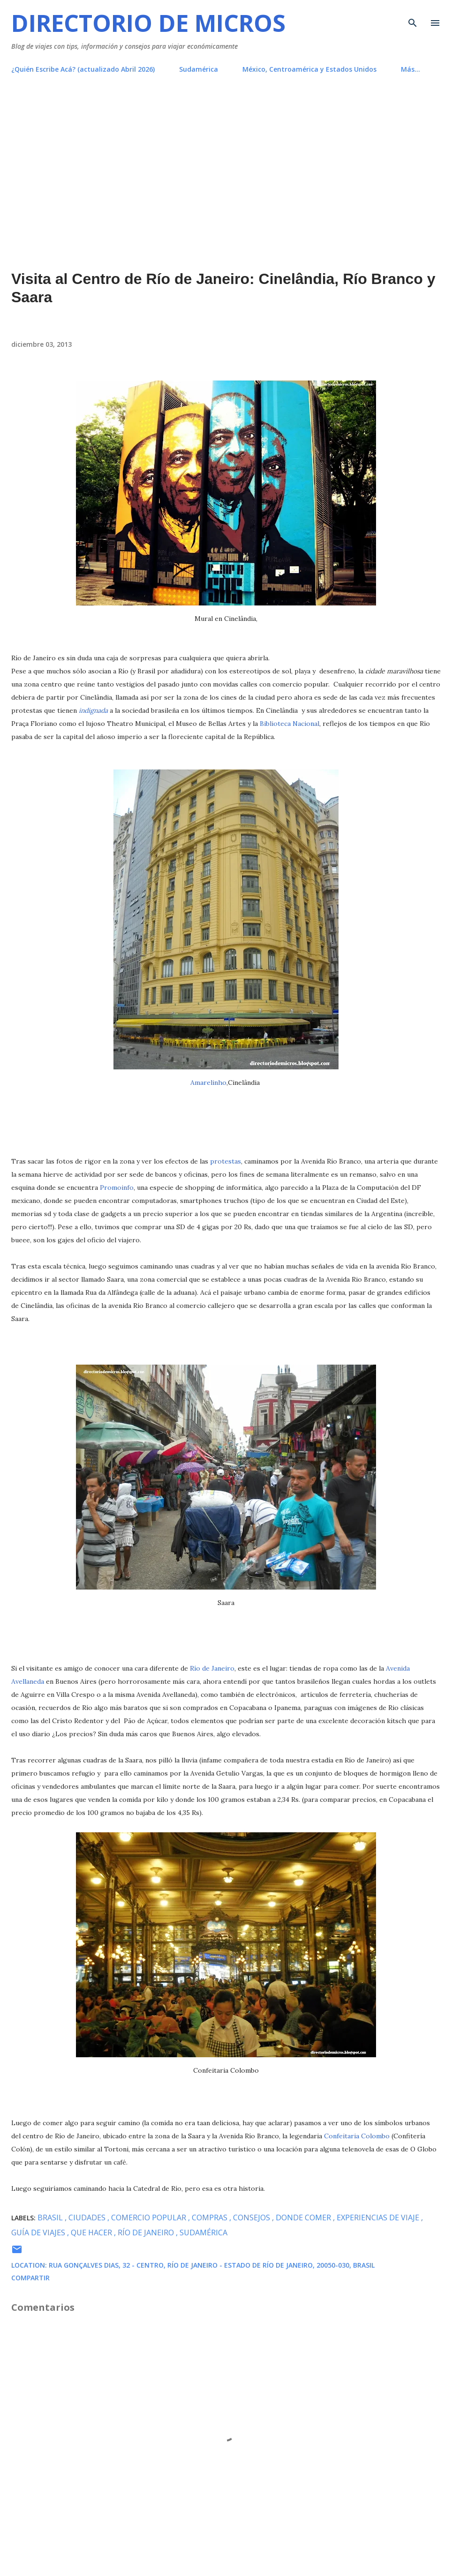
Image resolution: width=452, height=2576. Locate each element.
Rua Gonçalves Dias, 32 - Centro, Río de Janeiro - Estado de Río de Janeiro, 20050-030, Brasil (212, 2265)
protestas (225, 1161)
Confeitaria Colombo (357, 2136)
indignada (93, 710)
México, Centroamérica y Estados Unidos (309, 69)
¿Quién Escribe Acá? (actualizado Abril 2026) (83, 69)
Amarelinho (208, 1082)
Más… (410, 69)
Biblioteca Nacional (289, 723)
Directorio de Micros (148, 23)
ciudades (87, 2217)
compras (210, 2217)
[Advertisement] (226, 151)
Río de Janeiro (212, 1668)
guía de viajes (39, 2232)
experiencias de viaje (379, 2217)
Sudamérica (198, 69)
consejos (252, 2217)
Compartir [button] (30, 2277)
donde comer (304, 2217)
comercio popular (149, 2217)
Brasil (51, 2217)
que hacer (92, 2232)
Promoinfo (117, 1187)
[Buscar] (412, 16)
